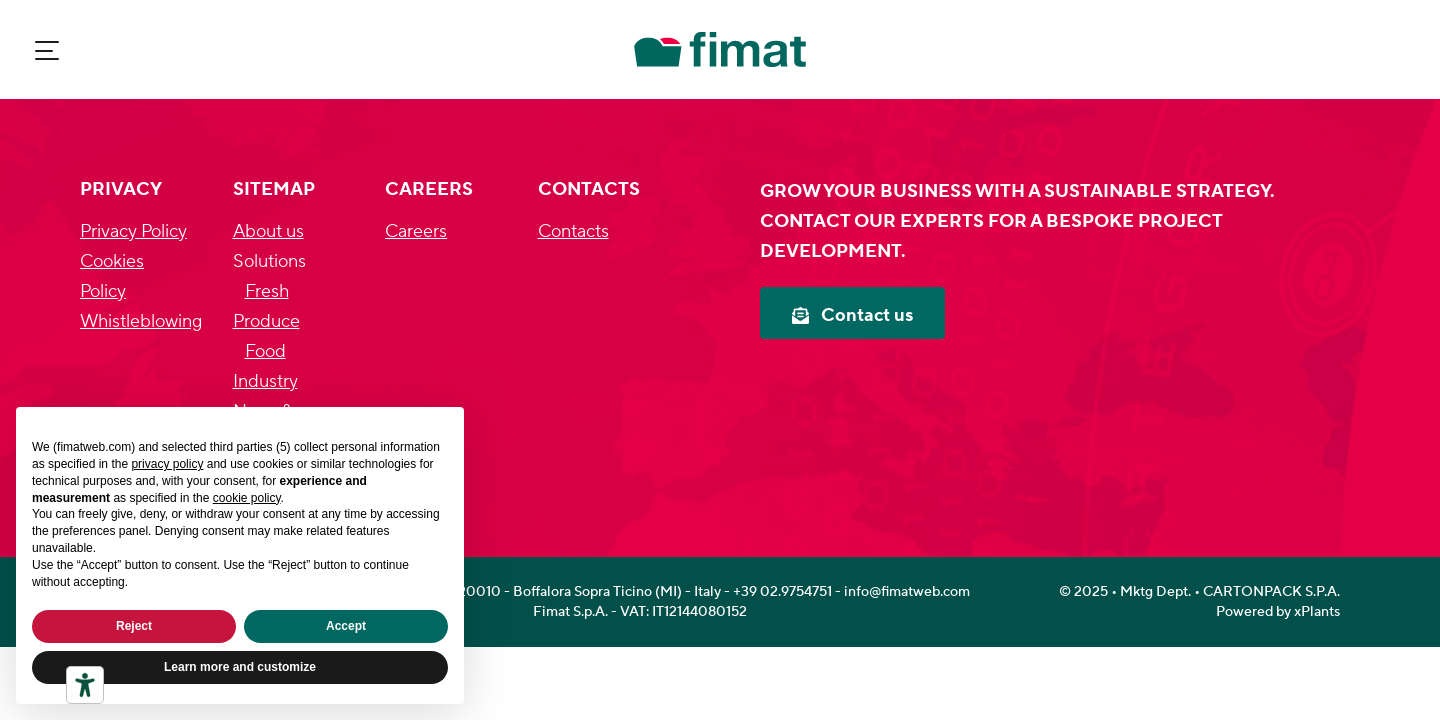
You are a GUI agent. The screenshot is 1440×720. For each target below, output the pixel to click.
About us (268, 231)
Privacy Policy (133, 231)
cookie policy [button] (247, 498)
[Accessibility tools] (85, 685)
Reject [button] (134, 626)
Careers (416, 231)
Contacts (573, 231)
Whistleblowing (141, 321)
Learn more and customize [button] (240, 667)
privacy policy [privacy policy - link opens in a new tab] (167, 464)
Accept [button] (346, 626)
